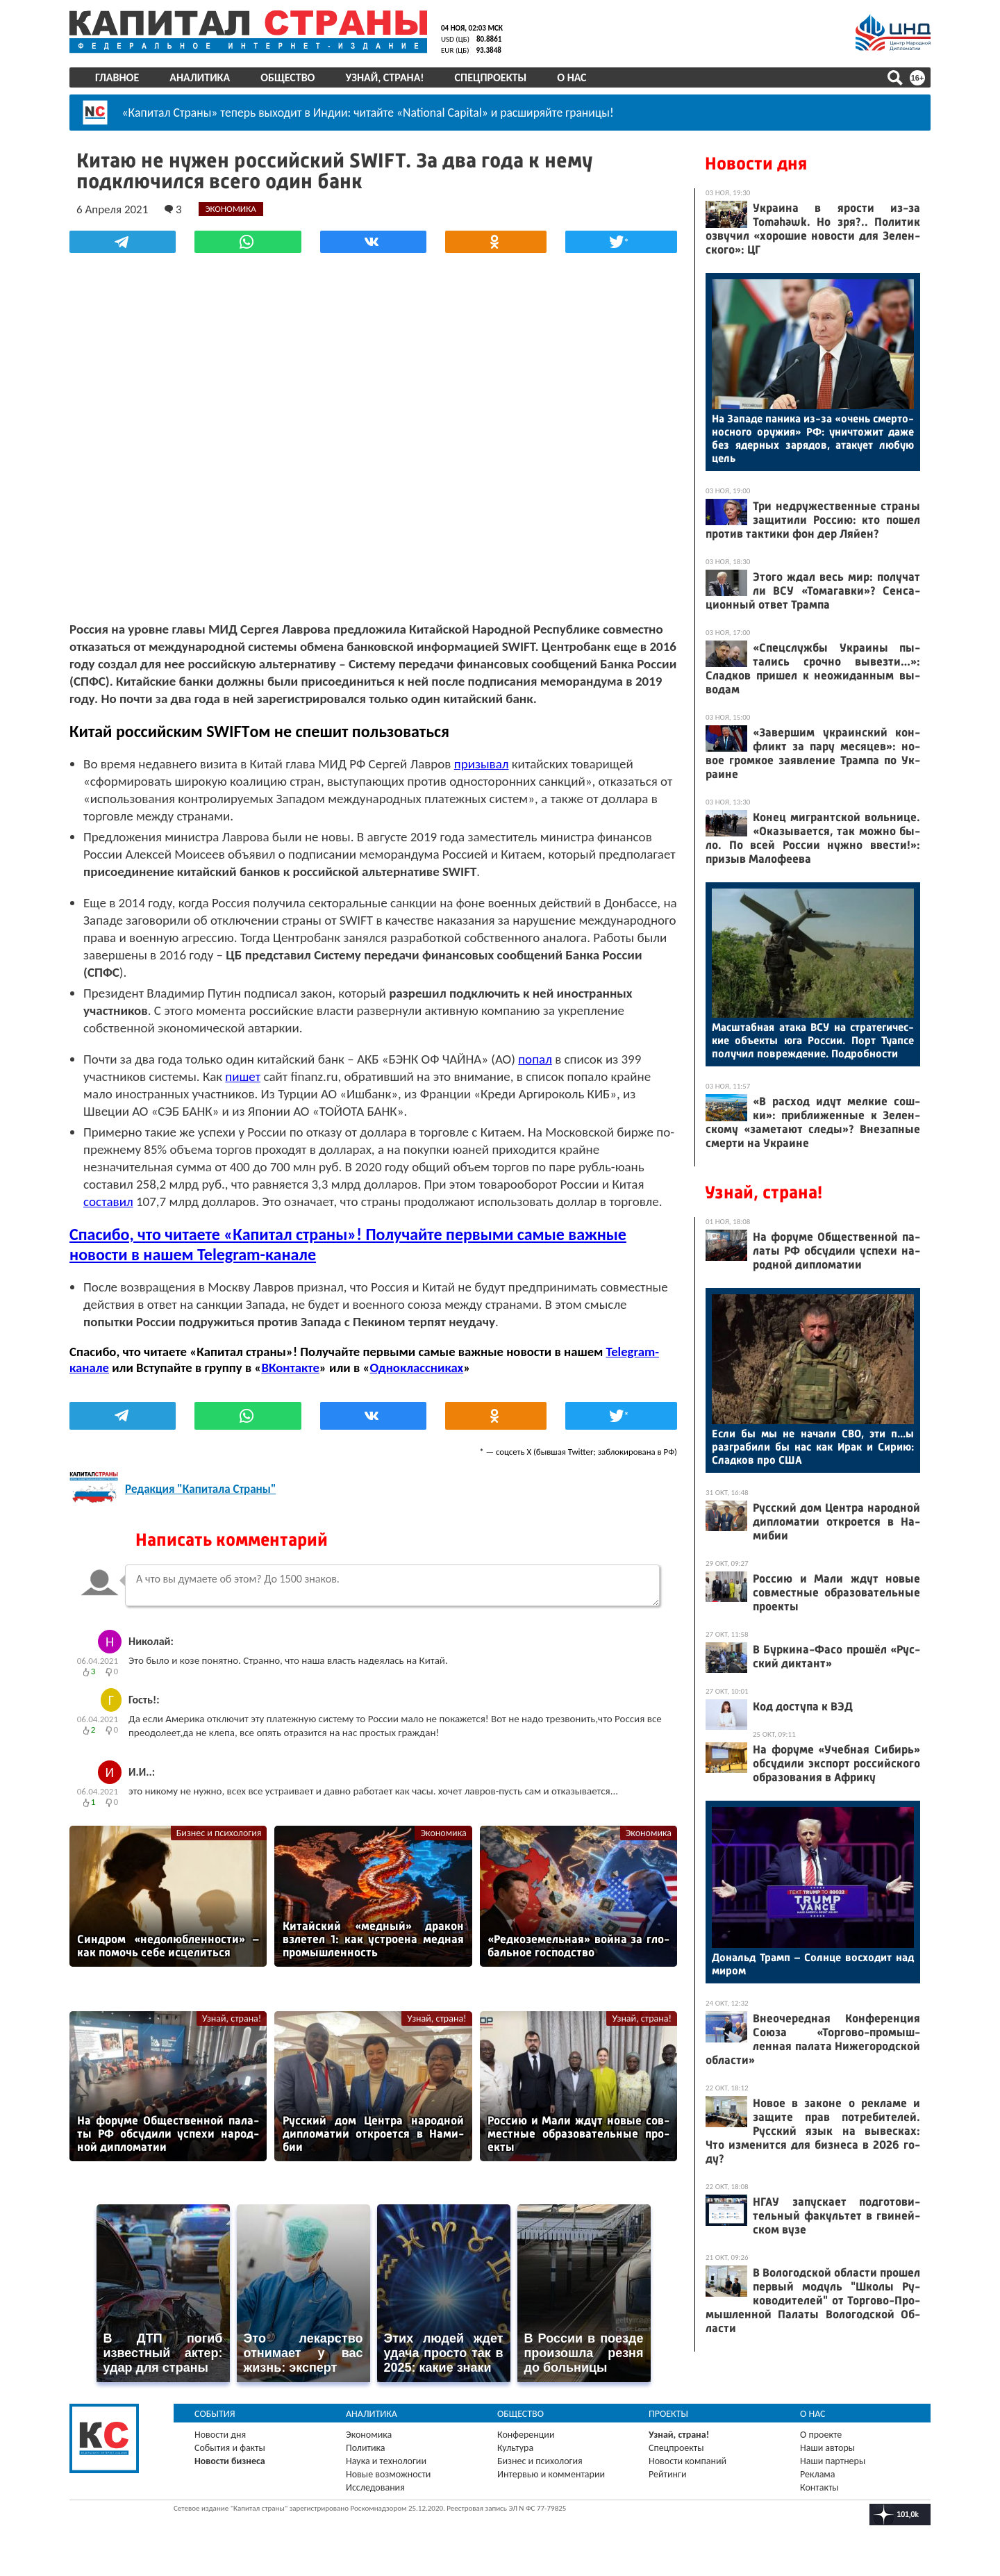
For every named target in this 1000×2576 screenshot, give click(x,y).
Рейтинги (667, 2474)
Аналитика (199, 77)
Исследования (375, 2487)
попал (535, 1059)
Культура (515, 2448)
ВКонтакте (290, 1368)
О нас (571, 77)
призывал (481, 764)
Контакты (819, 2487)
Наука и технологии (386, 2461)
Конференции (526, 2435)
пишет (242, 1076)
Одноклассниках (417, 1368)
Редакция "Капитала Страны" (200, 1489)
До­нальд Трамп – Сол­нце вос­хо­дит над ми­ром (813, 1964)
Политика (365, 2448)
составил (108, 1201)
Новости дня (756, 163)
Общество (287, 77)
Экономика (443, 1833)
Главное (117, 77)
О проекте (821, 2435)
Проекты (668, 2414)
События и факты (229, 2448)
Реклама (817, 2474)
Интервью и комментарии (551, 2474)
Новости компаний (687, 2461)
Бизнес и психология (219, 1833)
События (214, 2414)
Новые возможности (388, 2474)
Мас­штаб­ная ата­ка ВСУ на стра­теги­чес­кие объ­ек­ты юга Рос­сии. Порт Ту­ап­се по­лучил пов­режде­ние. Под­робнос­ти (813, 1040)
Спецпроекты (491, 77)
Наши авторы (827, 2448)
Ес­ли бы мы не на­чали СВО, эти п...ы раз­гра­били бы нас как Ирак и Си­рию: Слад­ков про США (813, 1447)
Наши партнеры (832, 2461)
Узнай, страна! (384, 77)
